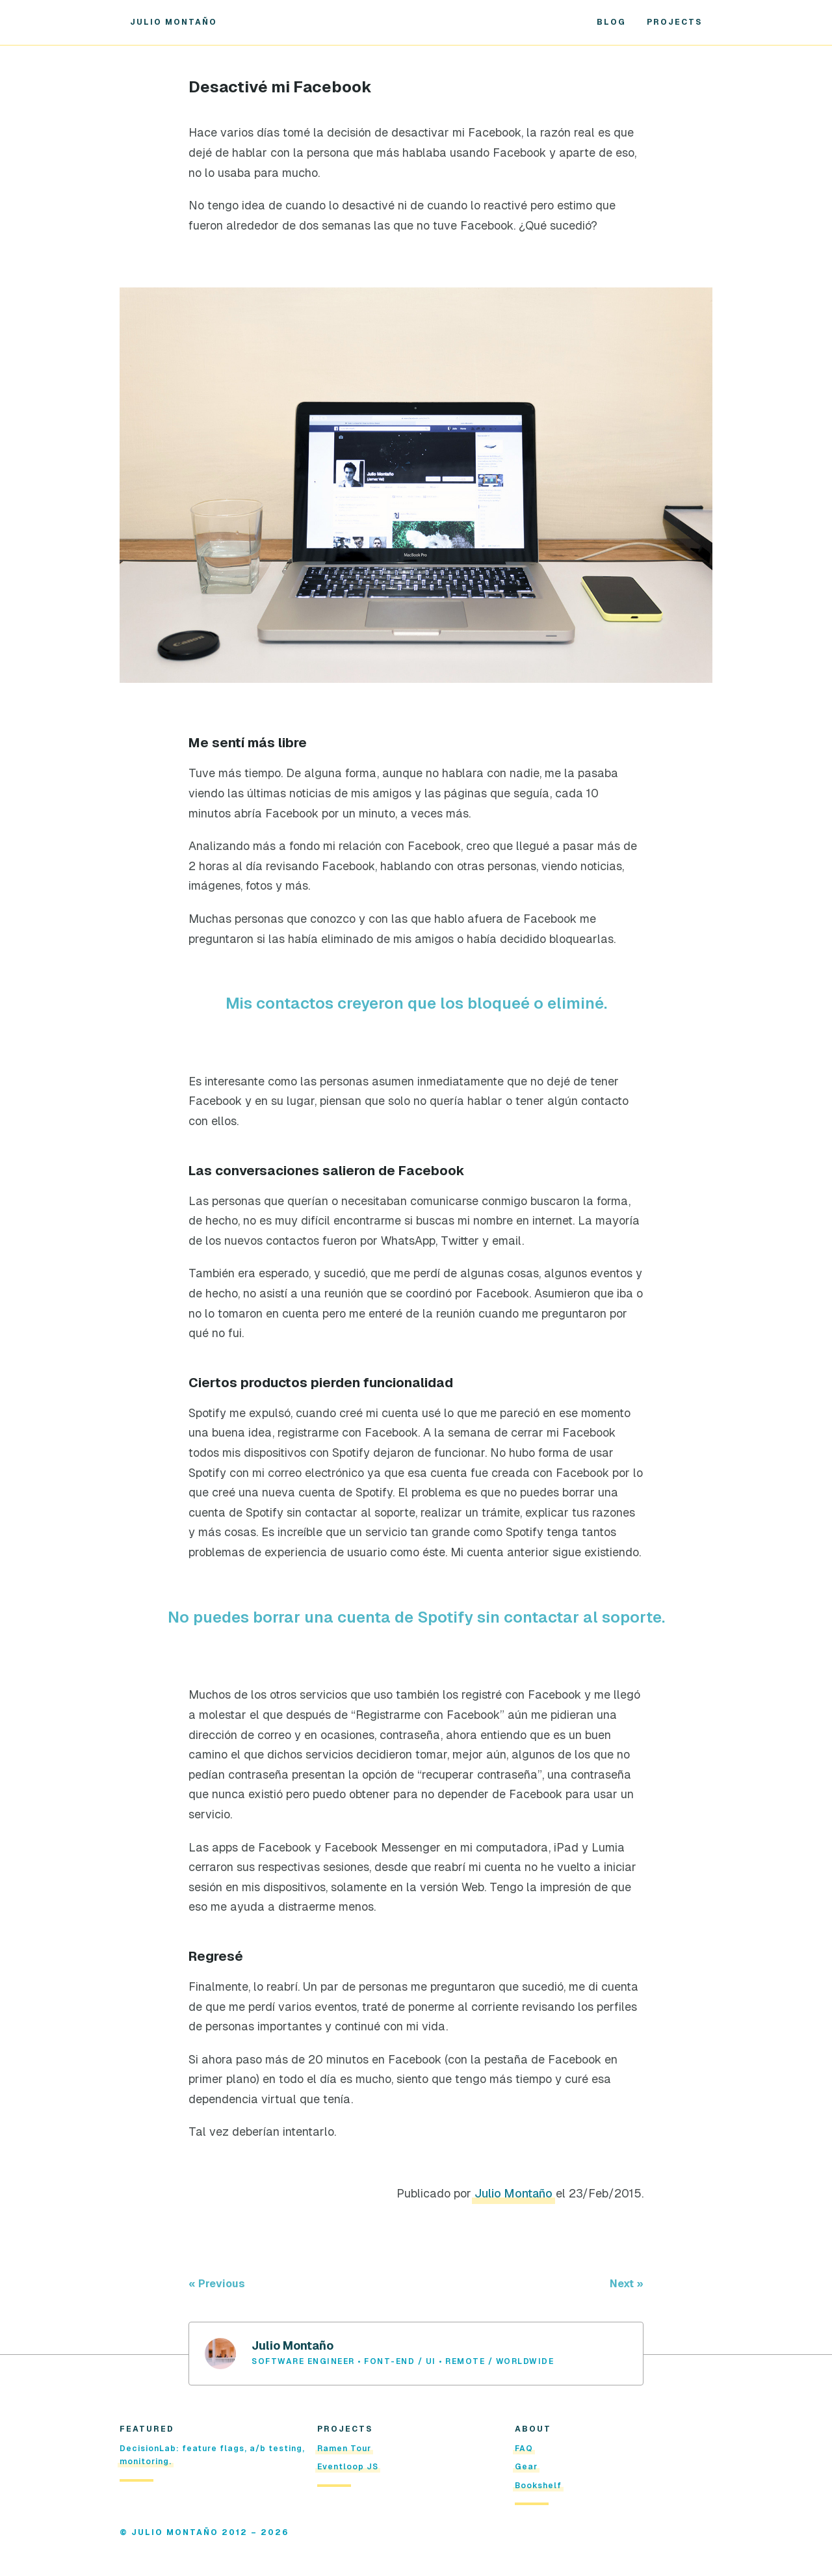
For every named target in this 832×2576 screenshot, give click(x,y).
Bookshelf (538, 2485)
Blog (611, 22)
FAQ (524, 2448)
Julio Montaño (173, 22)
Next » (627, 2283)
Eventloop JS (347, 2466)
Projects (674, 22)
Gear (526, 2466)
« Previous (216, 2283)
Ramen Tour (344, 2448)
